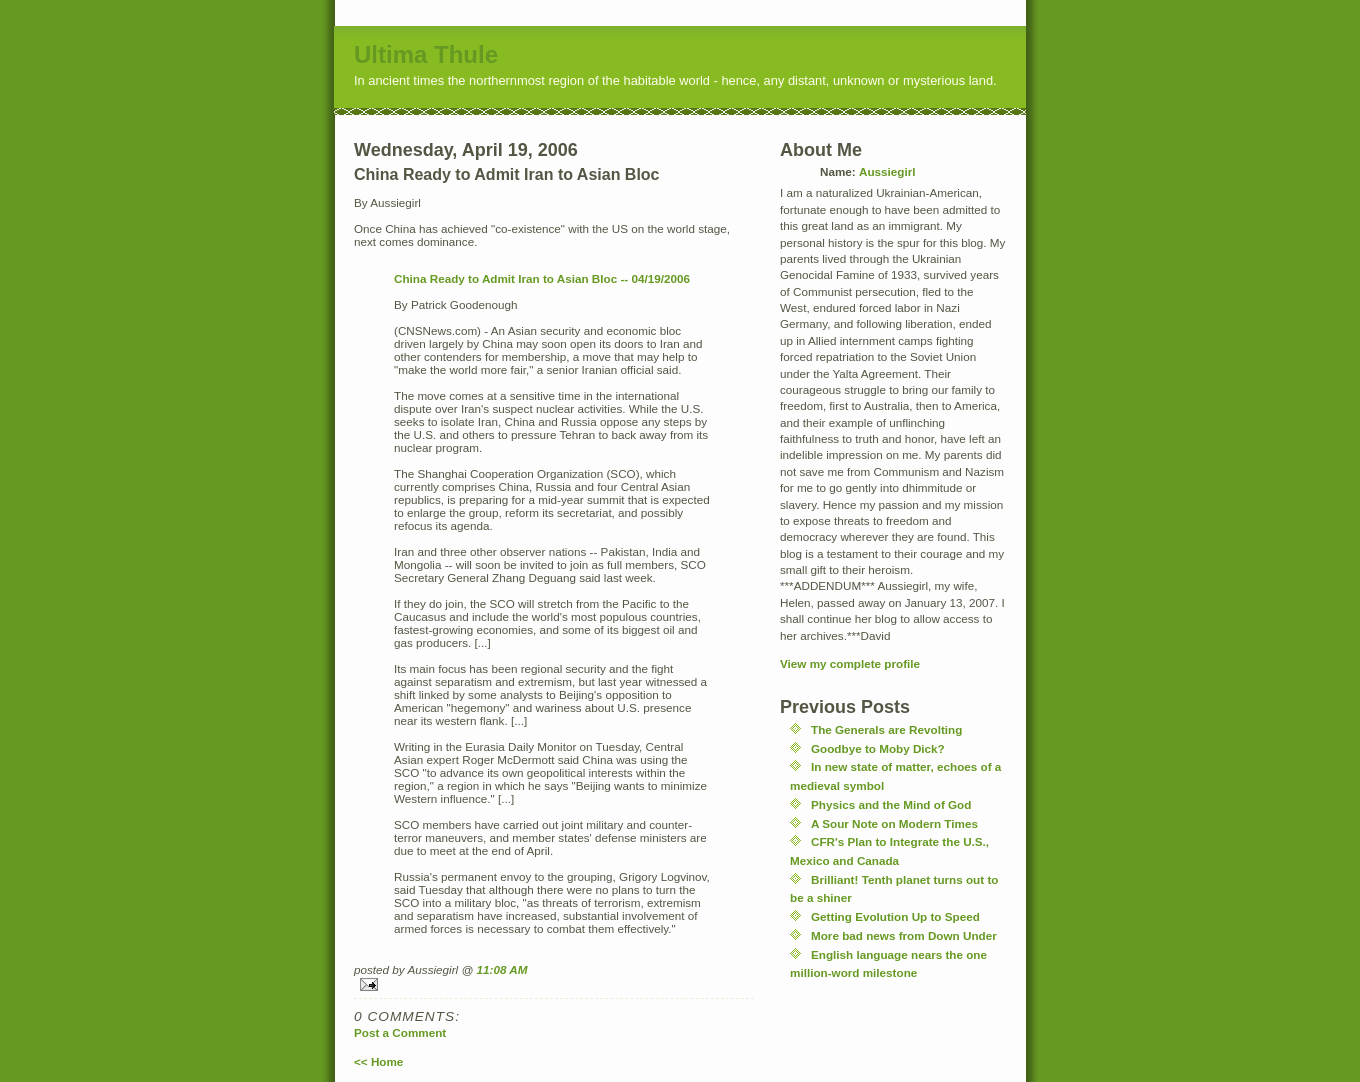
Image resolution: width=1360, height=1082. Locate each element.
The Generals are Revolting (886, 729)
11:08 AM (502, 969)
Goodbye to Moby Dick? (878, 748)
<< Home (378, 1061)
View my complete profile (850, 663)
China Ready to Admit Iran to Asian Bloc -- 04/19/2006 (542, 278)
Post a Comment (400, 1032)
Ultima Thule (426, 54)
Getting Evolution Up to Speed (895, 916)
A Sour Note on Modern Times (894, 823)
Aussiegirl (887, 171)
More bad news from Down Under (904, 935)
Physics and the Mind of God (891, 804)
